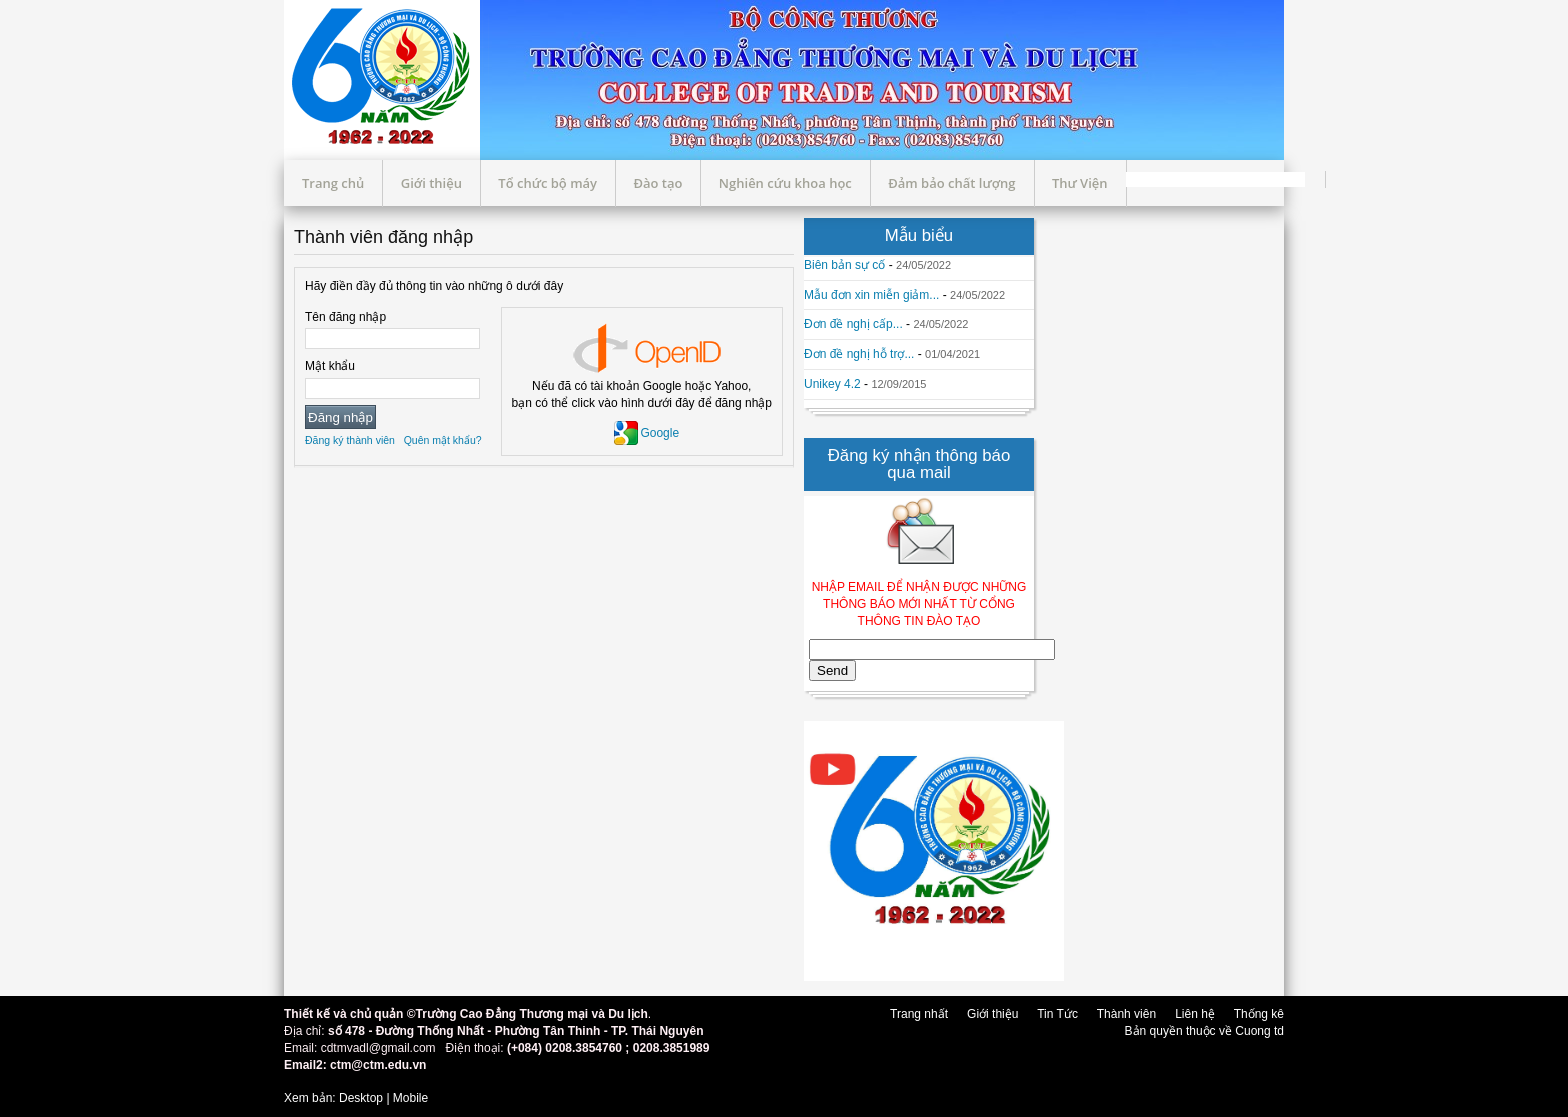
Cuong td (1259, 1031)
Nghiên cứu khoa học (785, 183)
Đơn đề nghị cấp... (853, 324)
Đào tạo (657, 183)
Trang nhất (919, 1014)
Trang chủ (333, 183)
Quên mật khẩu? (443, 440)
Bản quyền (1155, 1031)
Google (646, 433)
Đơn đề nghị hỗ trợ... (859, 354)
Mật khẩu (330, 366)
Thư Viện (1080, 183)
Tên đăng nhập (345, 317)
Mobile (410, 1098)
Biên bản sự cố (844, 265)
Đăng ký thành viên (350, 440)
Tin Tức (1057, 1014)
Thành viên (1126, 1014)
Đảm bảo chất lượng (951, 183)
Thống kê (1259, 1014)
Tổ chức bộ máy (547, 183)
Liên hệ (1195, 1014)
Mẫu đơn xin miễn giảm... (871, 295)
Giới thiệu (431, 183)
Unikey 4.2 (832, 384)
